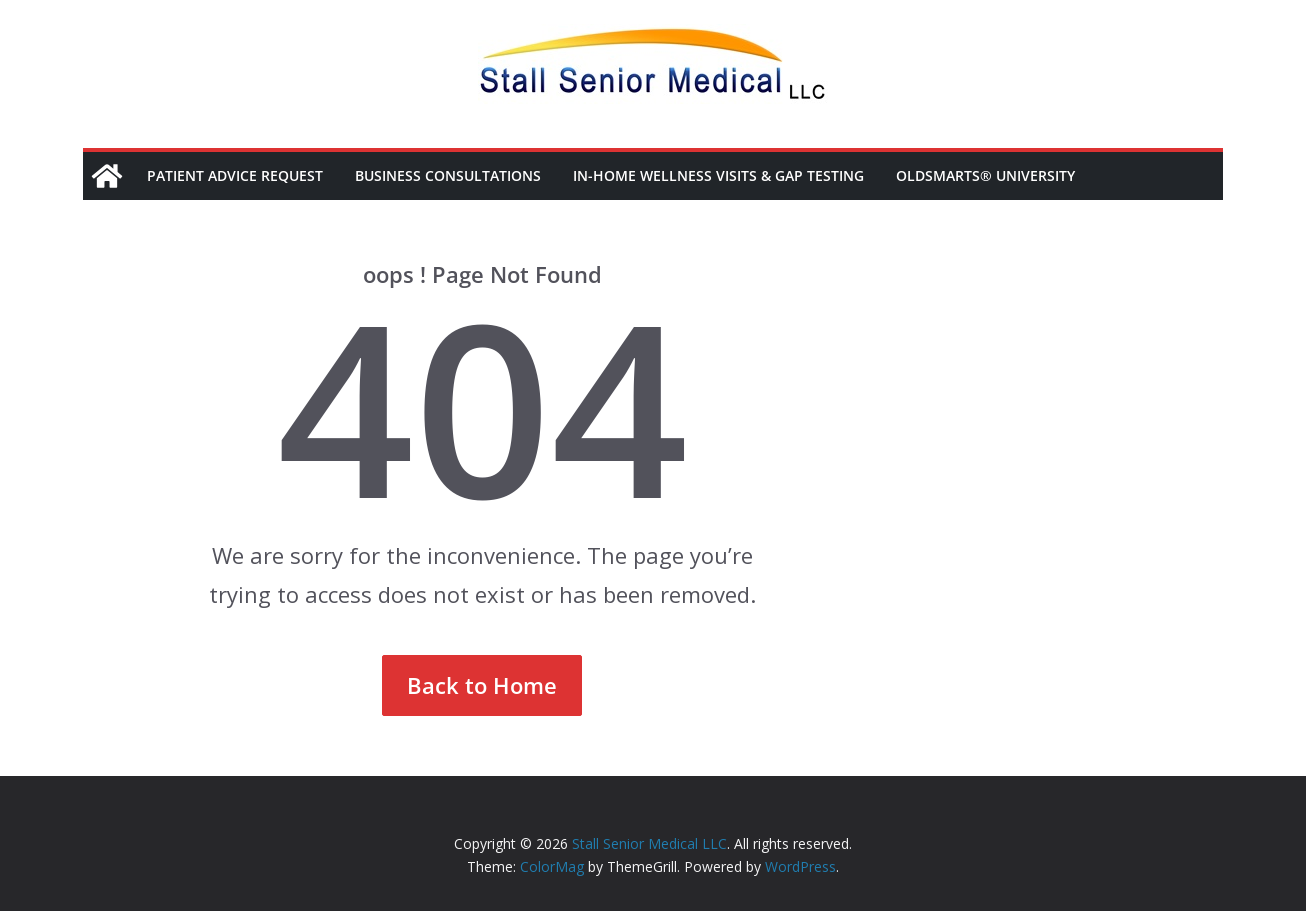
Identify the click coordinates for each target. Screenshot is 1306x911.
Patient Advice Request (235, 175)
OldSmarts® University (985, 175)
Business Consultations (448, 175)
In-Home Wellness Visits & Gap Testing (718, 175)
